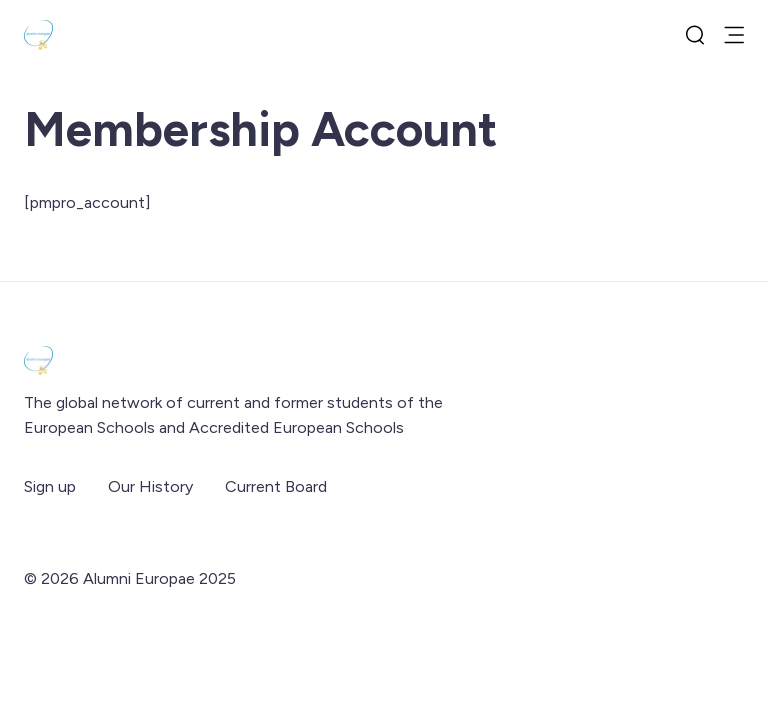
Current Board (276, 486)
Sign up (50, 486)
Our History (150, 486)
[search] (695, 35)
